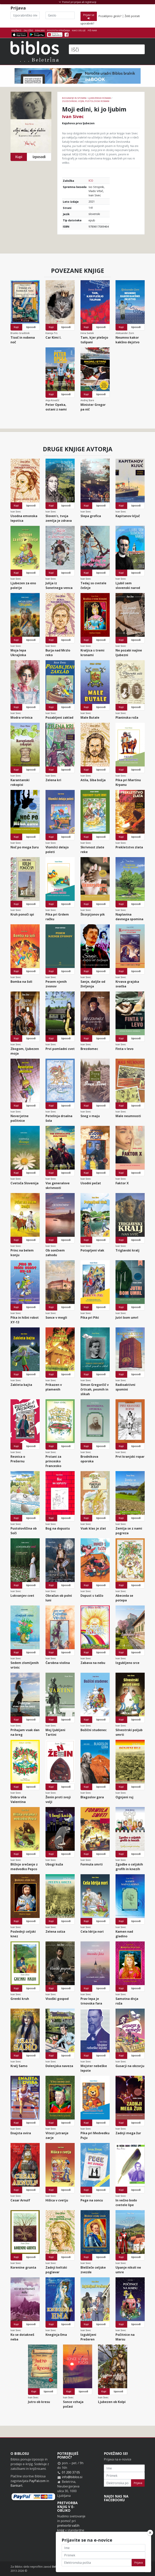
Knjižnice (16, 30)
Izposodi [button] (39, 156)
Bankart (16, 2485)
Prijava (138, 2483)
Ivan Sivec (73, 116)
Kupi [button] (18, 156)
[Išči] (107, 49)
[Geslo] (60, 15)
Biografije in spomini (74, 98)
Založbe (28, 30)
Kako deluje (79, 30)
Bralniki (40, 30)
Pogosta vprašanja (58, 30)
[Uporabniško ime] (25, 15)
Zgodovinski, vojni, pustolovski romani (85, 101)
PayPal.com (37, 2481)
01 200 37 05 (71, 2472)
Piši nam (92, 30)
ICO (90, 180)
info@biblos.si (72, 2477)
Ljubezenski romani (99, 98)
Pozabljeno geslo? (109, 16)
